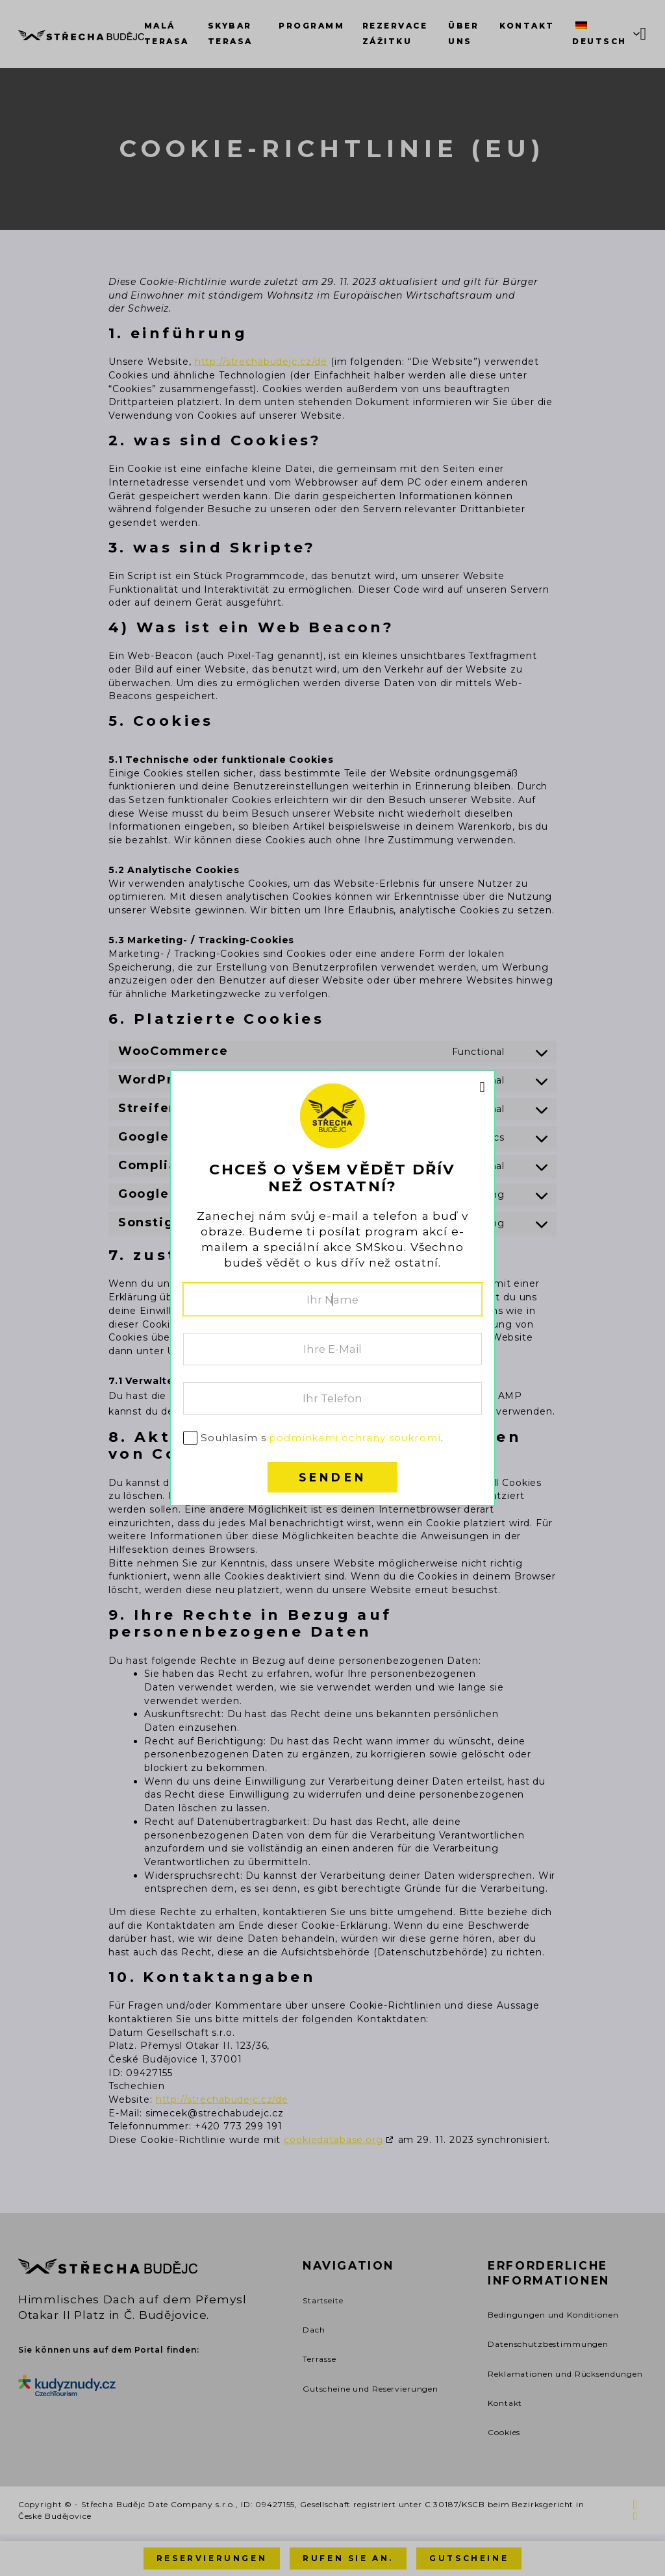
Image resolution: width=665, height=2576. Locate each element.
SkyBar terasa (230, 33)
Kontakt (527, 26)
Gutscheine (468, 2558)
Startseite (323, 2300)
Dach (314, 2329)
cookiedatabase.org (333, 2140)
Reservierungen (212, 2558)
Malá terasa (166, 33)
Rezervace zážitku (395, 33)
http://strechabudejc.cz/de (261, 361)
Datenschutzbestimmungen (548, 2344)
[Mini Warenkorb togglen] (643, 34)
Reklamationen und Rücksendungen (565, 2374)
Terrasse (319, 2359)
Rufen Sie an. (348, 2558)
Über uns (463, 33)
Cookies (504, 2432)
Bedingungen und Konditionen (553, 2315)
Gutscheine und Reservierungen (370, 2389)
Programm (311, 26)
